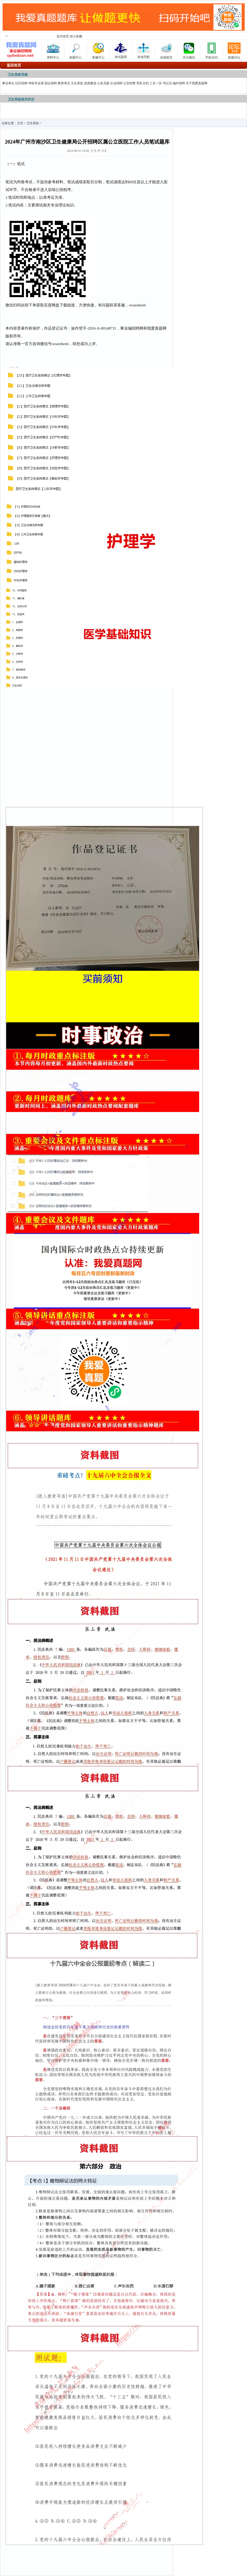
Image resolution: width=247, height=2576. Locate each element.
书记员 (167, 83)
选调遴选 (90, 83)
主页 (20, 123)
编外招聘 (179, 83)
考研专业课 (36, 83)
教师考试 (64, 83)
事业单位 (8, 83)
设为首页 (63, 36)
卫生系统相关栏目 (21, 99)
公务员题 (103, 83)
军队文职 (142, 83)
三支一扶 (155, 83)
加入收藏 (76, 36)
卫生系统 (77, 83)
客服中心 (98, 50)
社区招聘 (21, 83)
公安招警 (129, 83)
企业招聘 (116, 83)
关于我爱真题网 (196, 83)
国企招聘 (51, 83)
